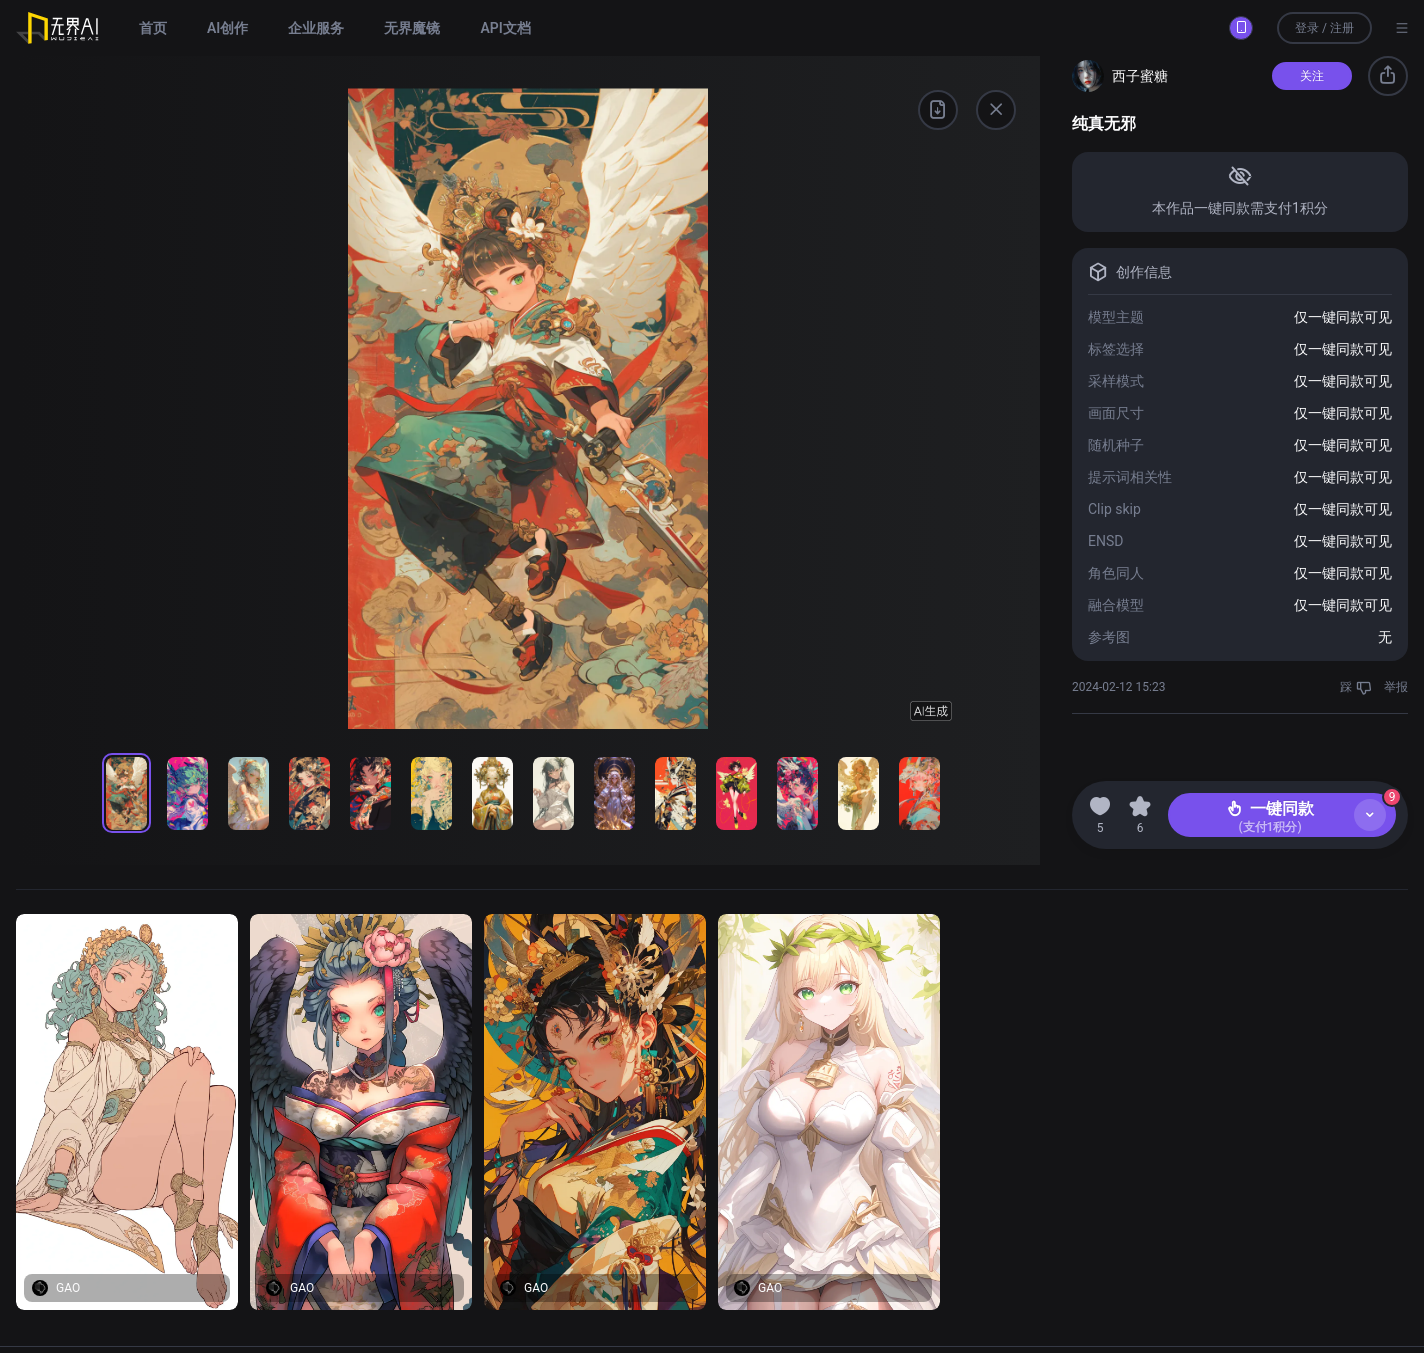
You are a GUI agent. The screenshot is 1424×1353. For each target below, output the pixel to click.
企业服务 (316, 28)
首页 (153, 28)
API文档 (505, 28)
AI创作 (227, 28)
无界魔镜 (412, 28)
